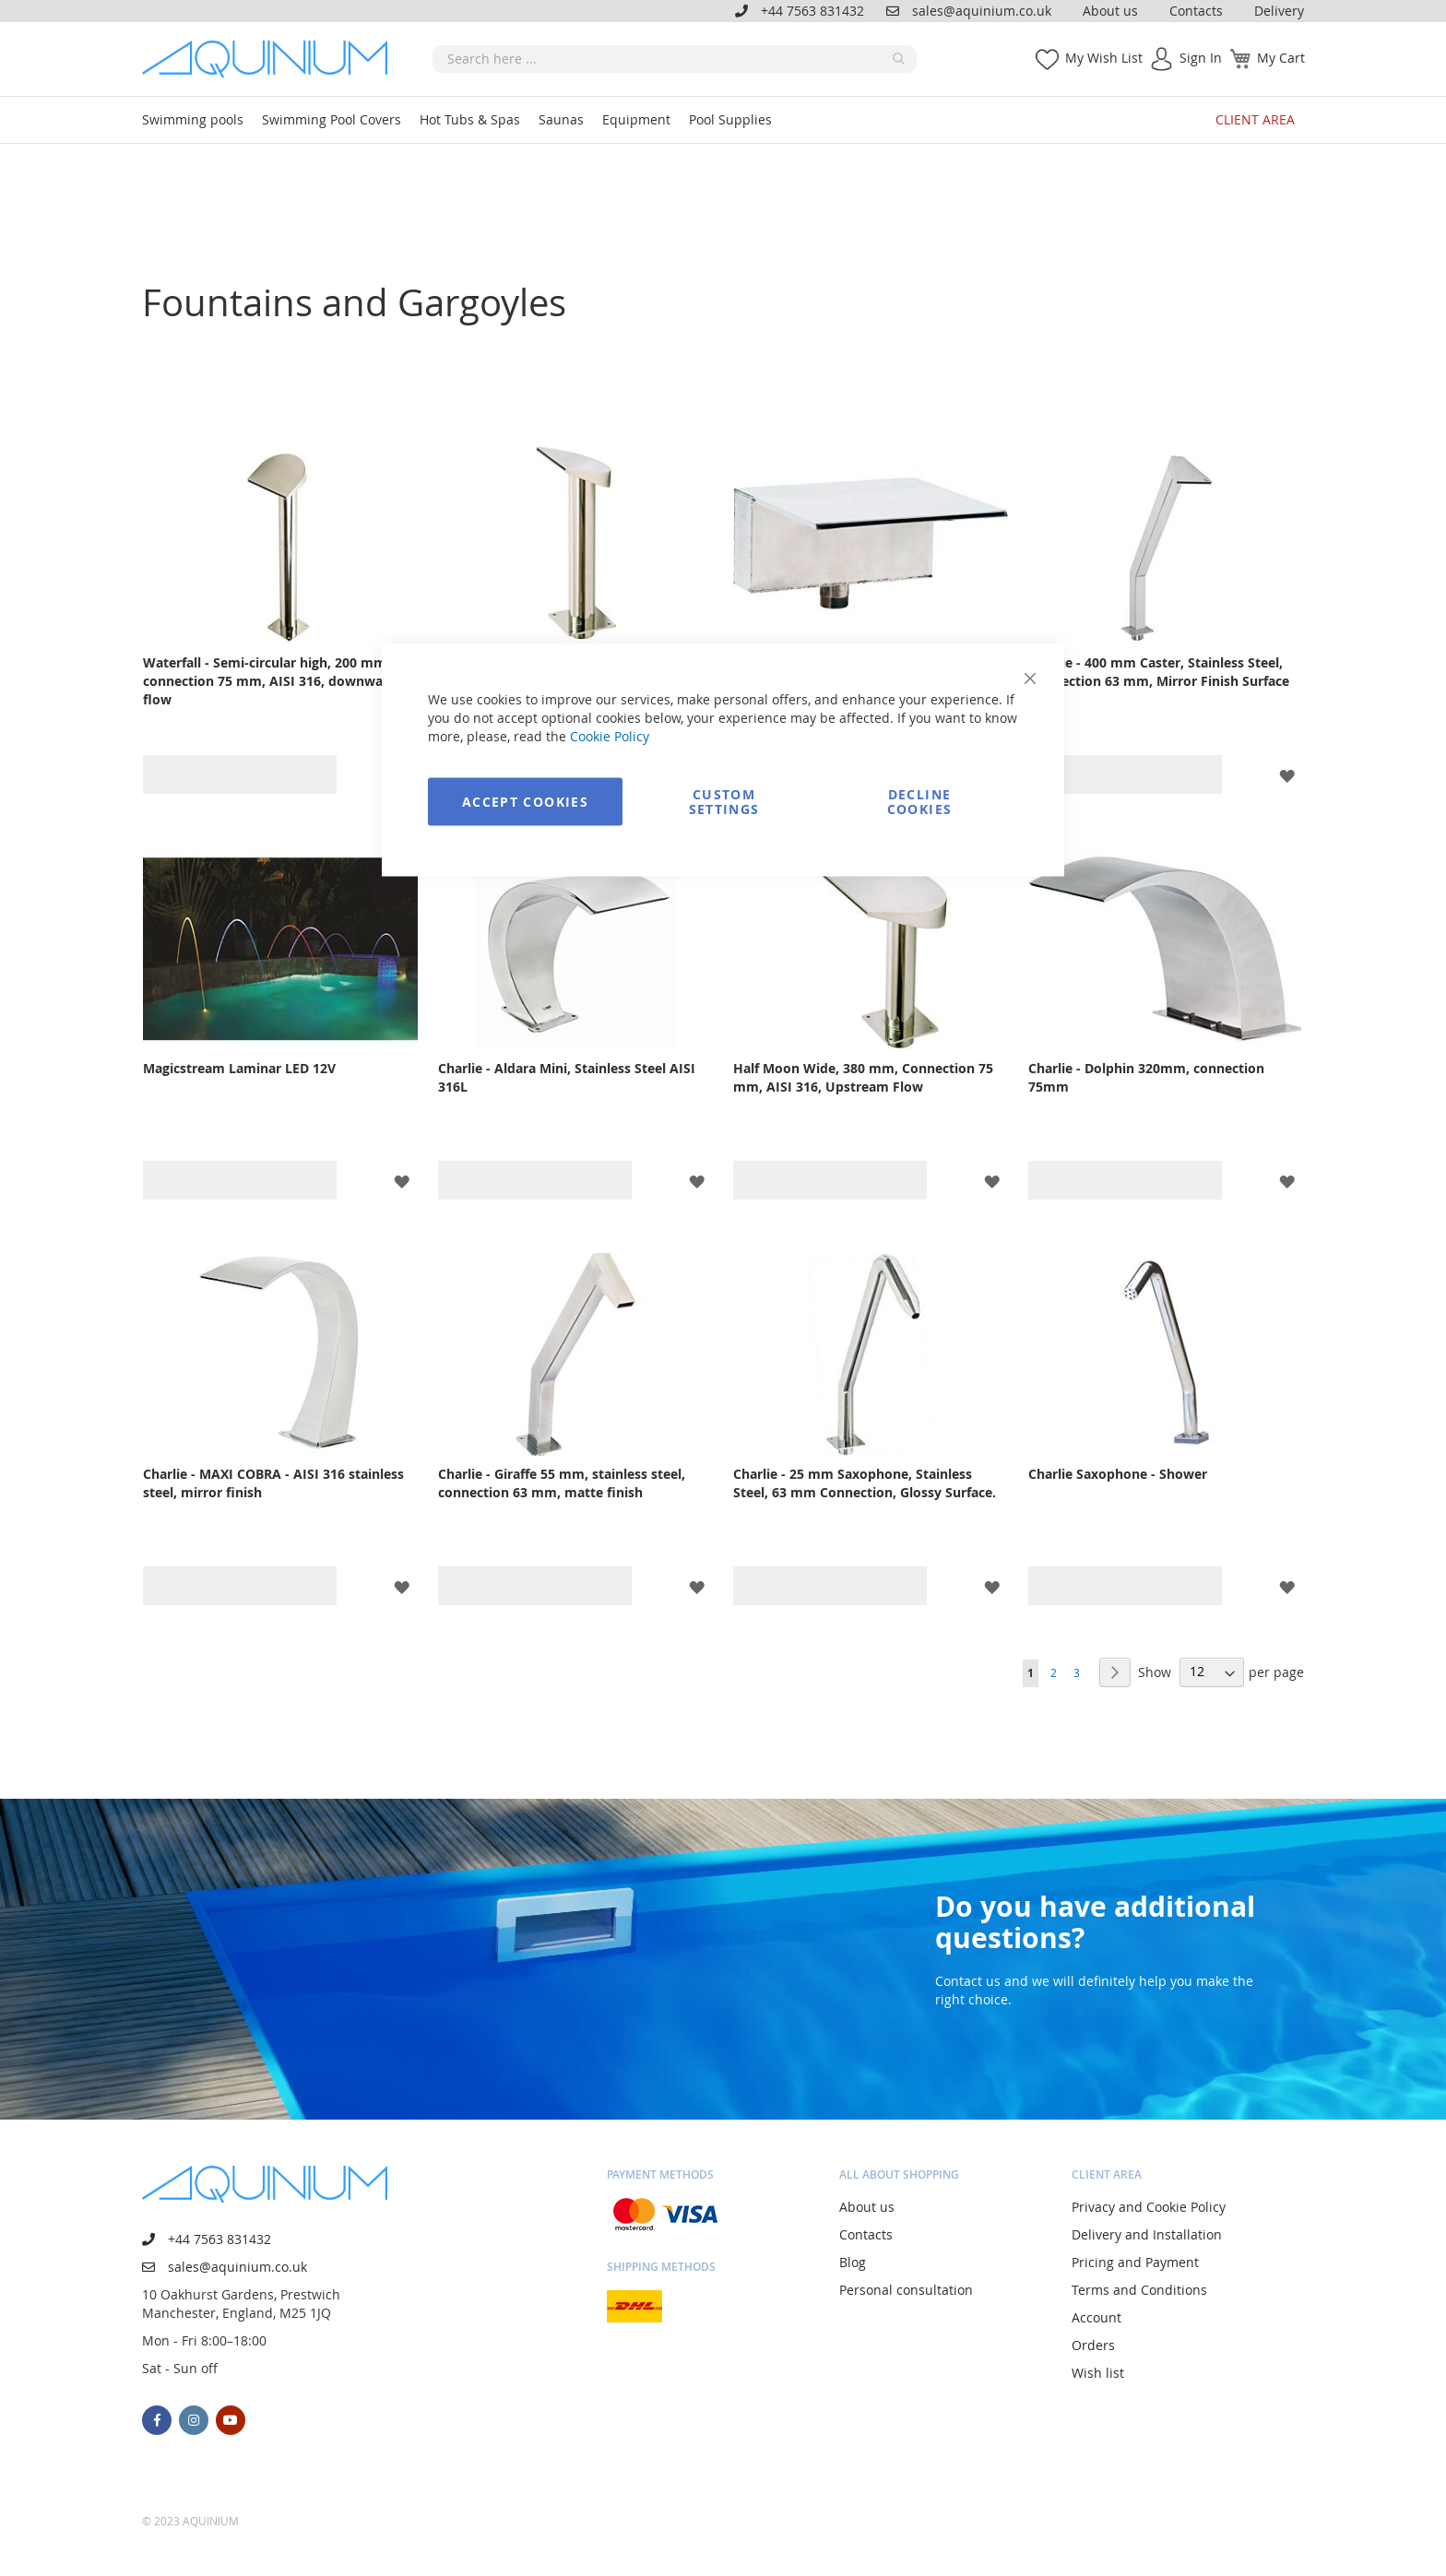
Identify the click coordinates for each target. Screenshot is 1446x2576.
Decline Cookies (919, 802)
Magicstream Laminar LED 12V (239, 1068)
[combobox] (675, 59)
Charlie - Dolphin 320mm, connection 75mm (1146, 1077)
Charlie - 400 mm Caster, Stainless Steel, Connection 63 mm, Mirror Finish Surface (1158, 672)
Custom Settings (724, 802)
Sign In (1200, 57)
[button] (1287, 774)
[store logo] (271, 59)
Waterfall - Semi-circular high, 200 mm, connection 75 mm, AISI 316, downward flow (270, 681)
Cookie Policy (609, 736)
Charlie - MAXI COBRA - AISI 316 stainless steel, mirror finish (273, 1483)
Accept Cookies (525, 801)
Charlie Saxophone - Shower (1117, 1474)
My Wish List (1104, 57)
